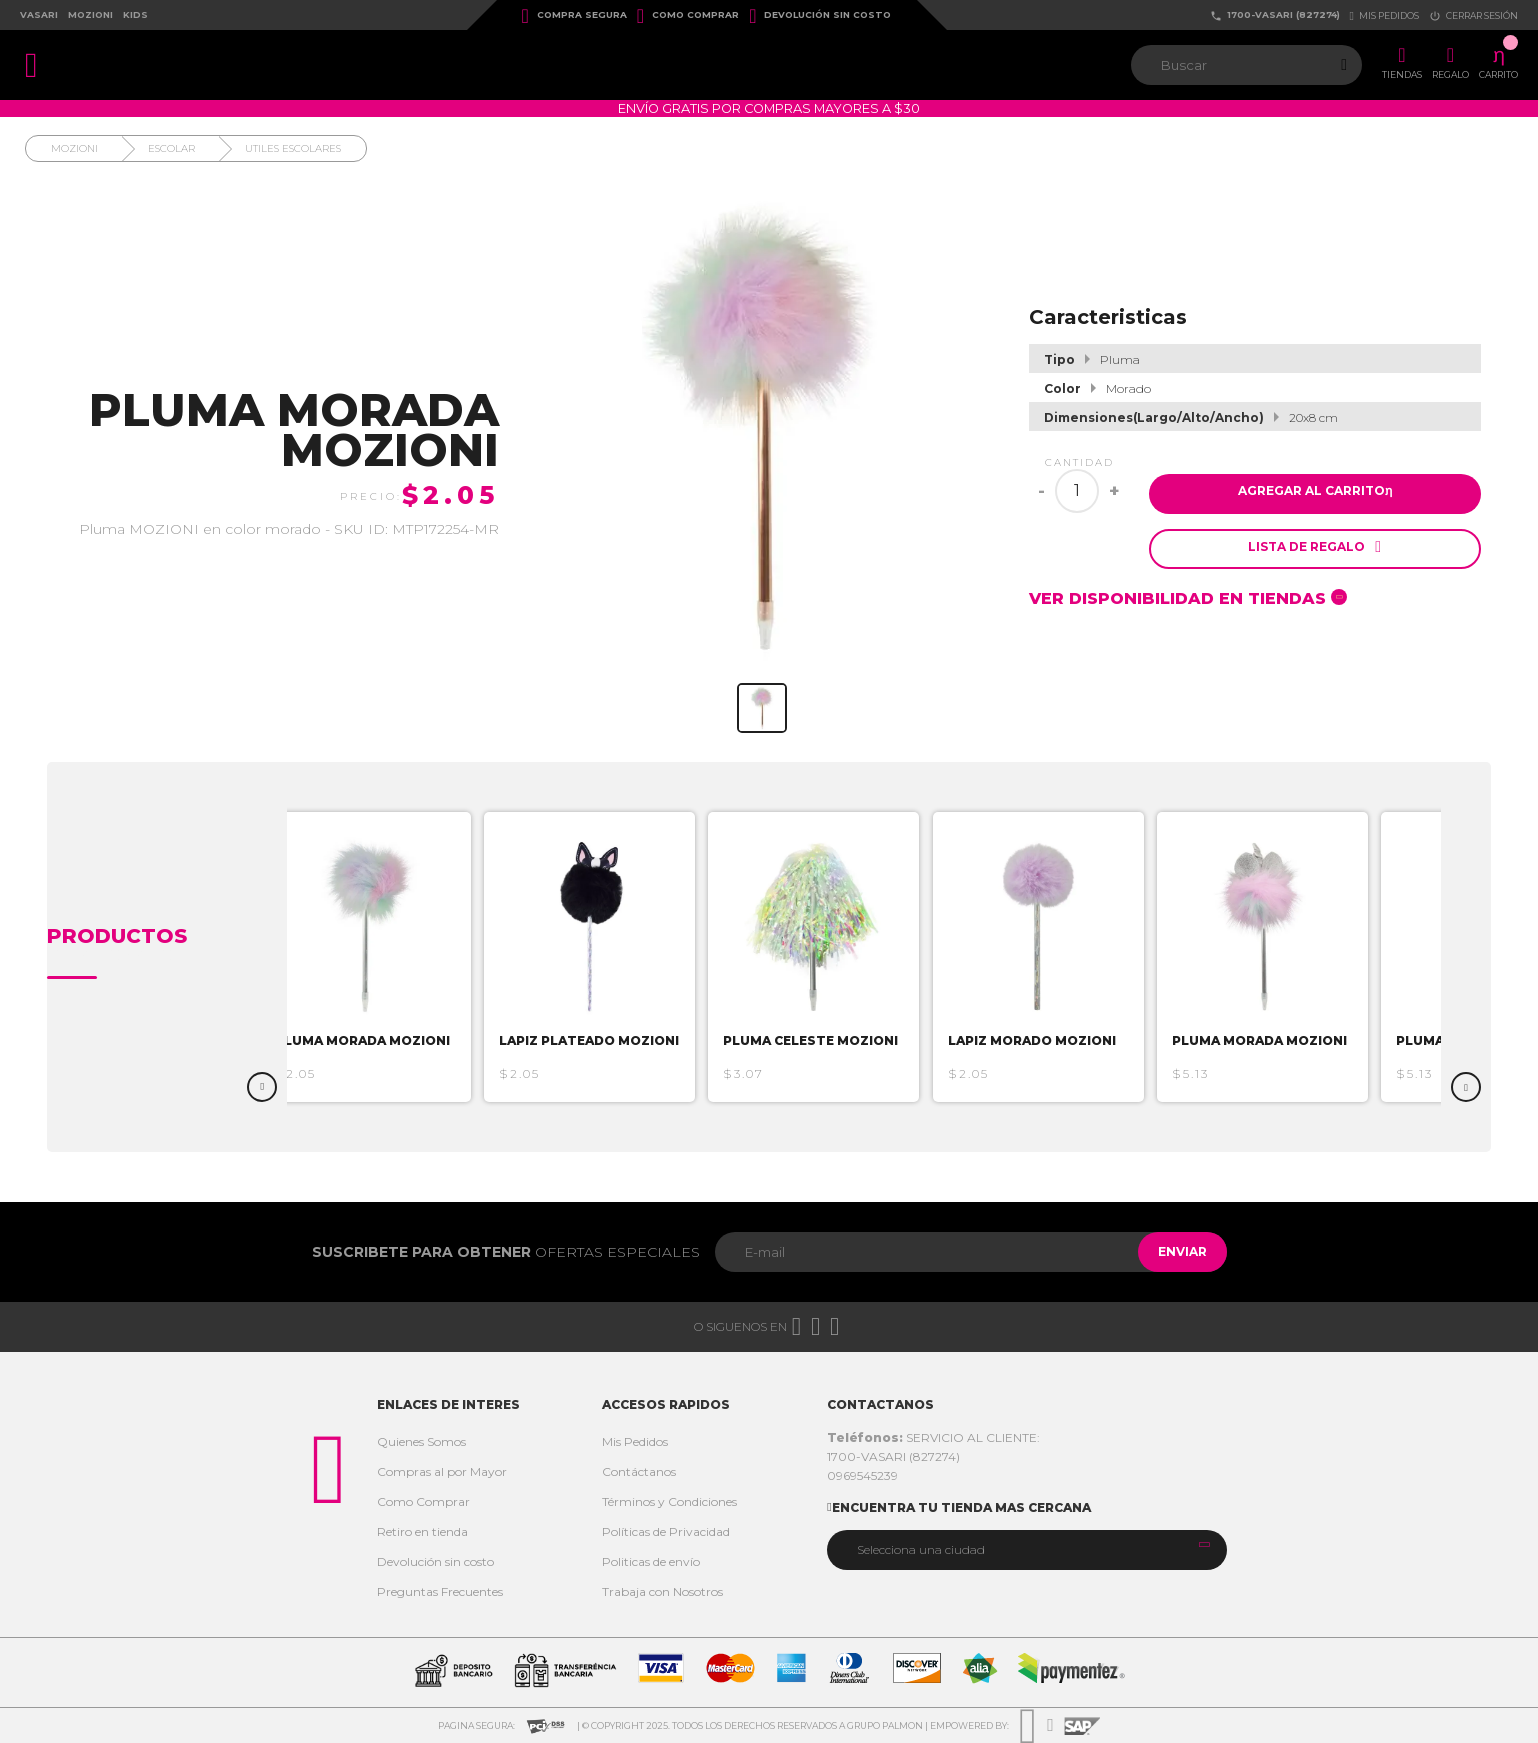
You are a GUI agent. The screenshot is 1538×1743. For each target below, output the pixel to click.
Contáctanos (639, 1471)
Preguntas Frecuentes (440, 1591)
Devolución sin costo (820, 16)
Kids (135, 14)
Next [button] (1466, 1087)
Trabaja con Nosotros (662, 1591)
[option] (402, 957)
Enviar (1172, 1251)
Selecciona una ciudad (921, 1549)
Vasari (39, 14)
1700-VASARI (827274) (1275, 15)
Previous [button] (262, 1087)
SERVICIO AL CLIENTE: (933, 1437)
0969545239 (862, 1475)
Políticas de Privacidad (666, 1531)
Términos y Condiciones (669, 1501)
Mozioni (90, 14)
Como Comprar (688, 16)
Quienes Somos (421, 1441)
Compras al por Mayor (442, 1471)
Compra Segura (574, 16)
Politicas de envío (651, 1561)
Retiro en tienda (422, 1531)
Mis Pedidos (635, 1441)
